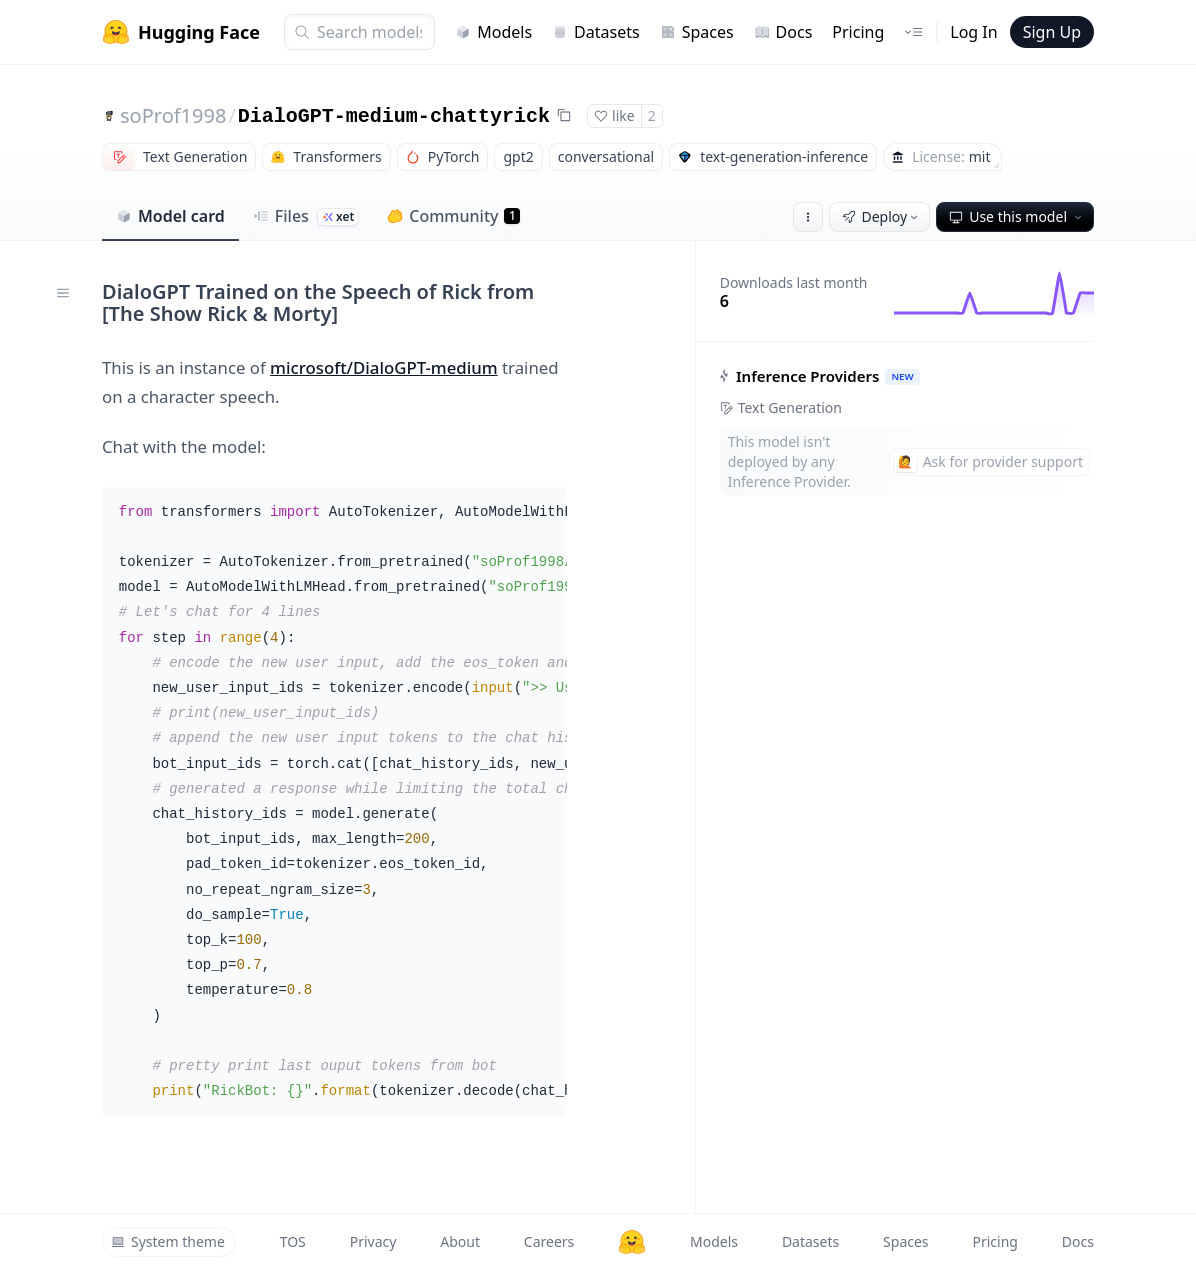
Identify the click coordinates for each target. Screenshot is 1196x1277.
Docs (783, 32)
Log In (973, 32)
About (460, 1241)
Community (453, 216)
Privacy (373, 1241)
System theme (168, 1241)
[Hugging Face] (632, 1242)
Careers (549, 1241)
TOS (293, 1241)
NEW (902, 376)
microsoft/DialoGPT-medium (384, 367)
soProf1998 (173, 115)
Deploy (882, 216)
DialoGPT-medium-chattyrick (394, 116)
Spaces (697, 32)
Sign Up (1052, 32)
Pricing (858, 32)
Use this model (1017, 216)
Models (493, 32)
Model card (170, 216)
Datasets (596, 32)
